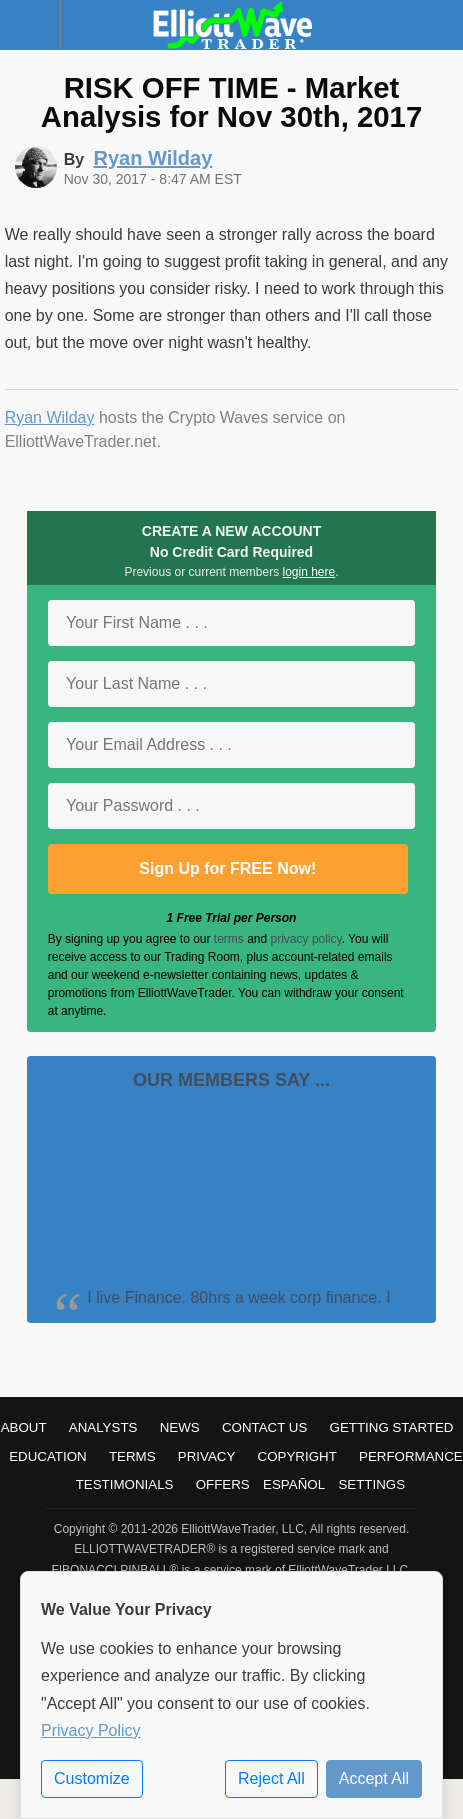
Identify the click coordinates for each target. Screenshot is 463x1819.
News (180, 1427)
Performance (411, 1456)
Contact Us (264, 1427)
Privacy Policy (91, 1730)
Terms (132, 1456)
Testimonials (125, 1484)
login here (309, 572)
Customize (92, 1778)
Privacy (207, 1456)
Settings (371, 1484)
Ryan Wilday (50, 417)
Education (48, 1456)
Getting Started (392, 1427)
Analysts (103, 1427)
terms (229, 939)
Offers (223, 1484)
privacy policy (306, 939)
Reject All (271, 1778)
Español (294, 1484)
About (24, 1427)
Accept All (374, 1778)
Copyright (297, 1456)
